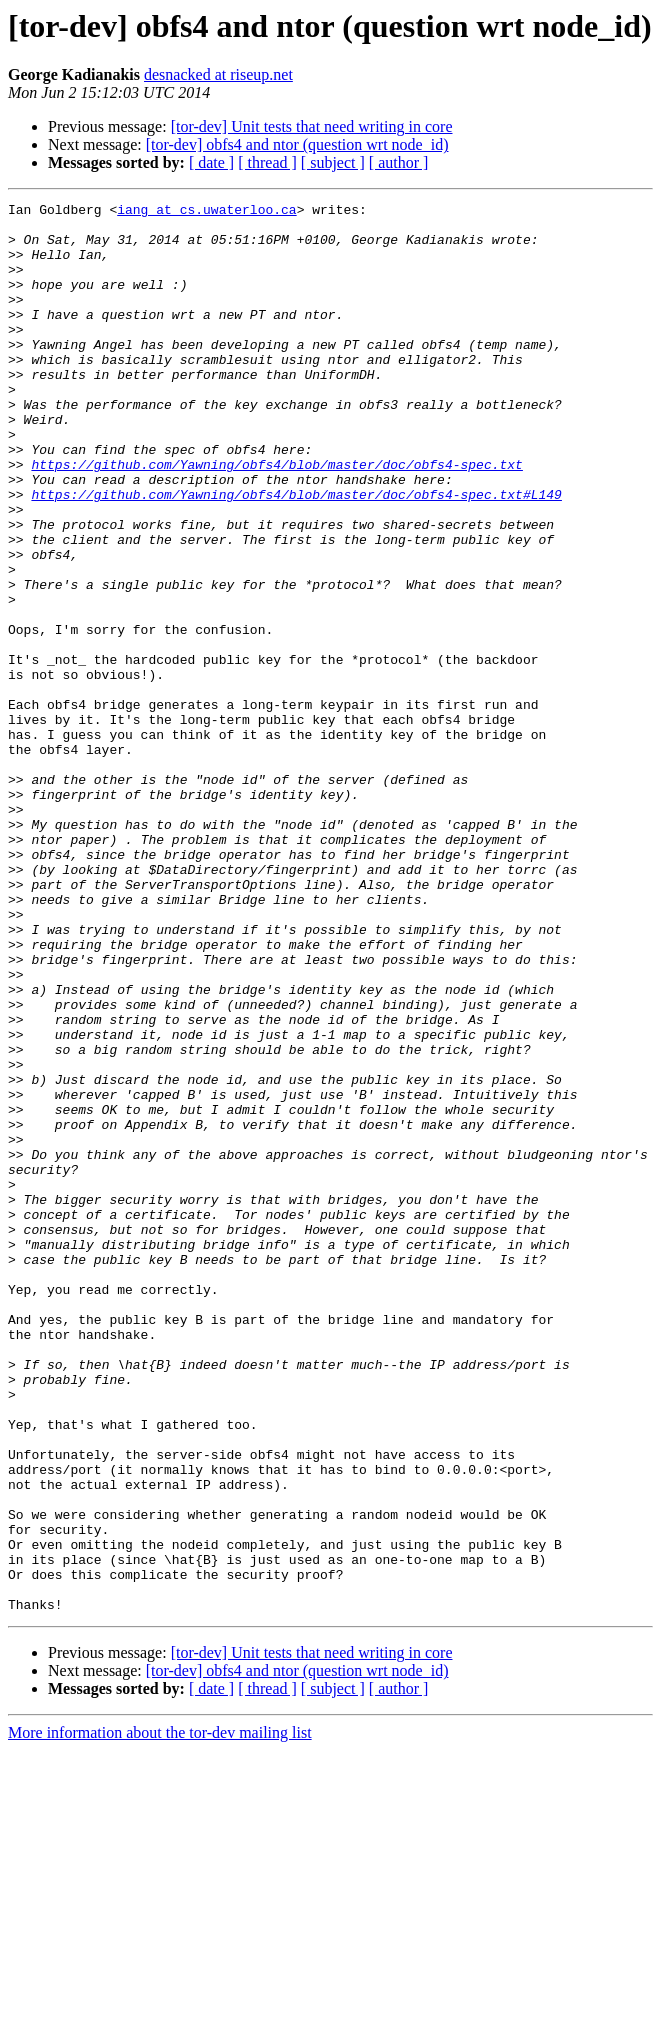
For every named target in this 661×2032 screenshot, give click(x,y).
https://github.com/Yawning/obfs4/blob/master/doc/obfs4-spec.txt (276, 518)
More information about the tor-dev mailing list (160, 2014)
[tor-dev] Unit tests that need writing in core (312, 126)
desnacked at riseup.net (218, 74)
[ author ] (399, 162)
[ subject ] (333, 162)
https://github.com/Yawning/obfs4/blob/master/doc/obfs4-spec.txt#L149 (296, 554)
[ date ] (211, 162)
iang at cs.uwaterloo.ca (206, 212)
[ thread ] (267, 162)
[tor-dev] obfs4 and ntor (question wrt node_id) (297, 144)
